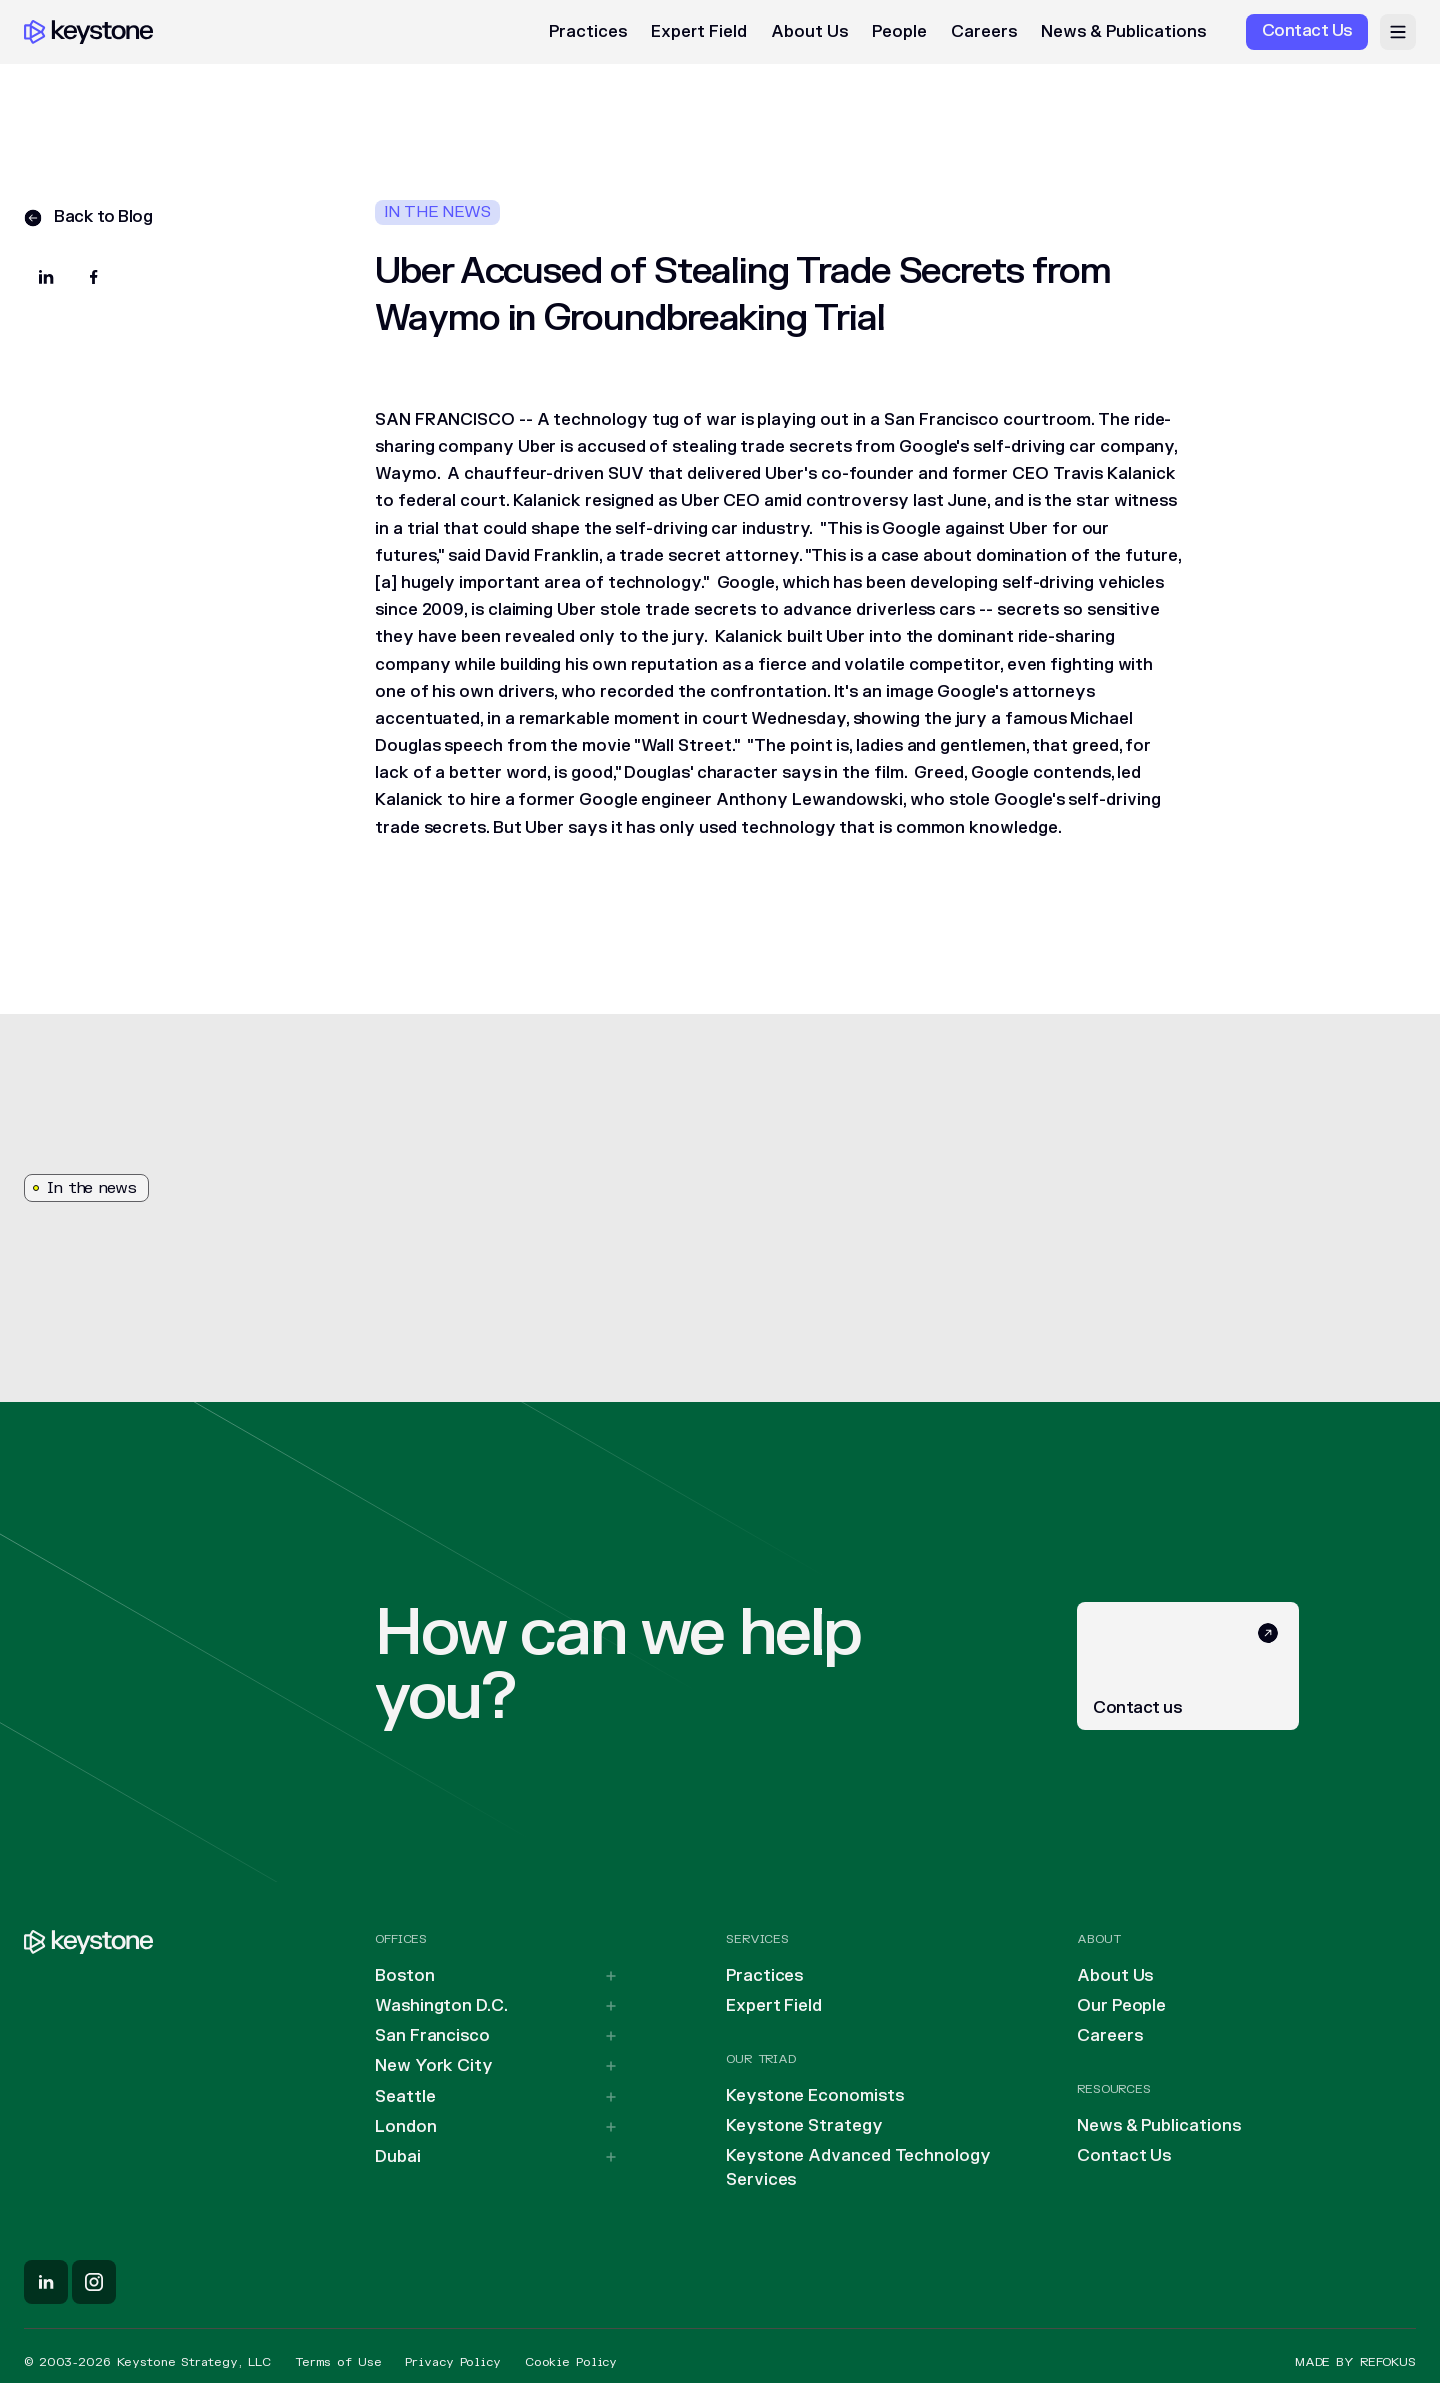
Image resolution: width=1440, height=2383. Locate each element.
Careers (984, 32)
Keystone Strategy (804, 2126)
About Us (809, 32)
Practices (588, 32)
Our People (1121, 2006)
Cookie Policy (571, 2362)
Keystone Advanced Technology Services (858, 2168)
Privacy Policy (452, 2362)
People (899, 32)
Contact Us (1124, 2156)
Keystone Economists (814, 2096)
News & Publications (1123, 32)
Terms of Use (338, 2362)
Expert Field (699, 32)
